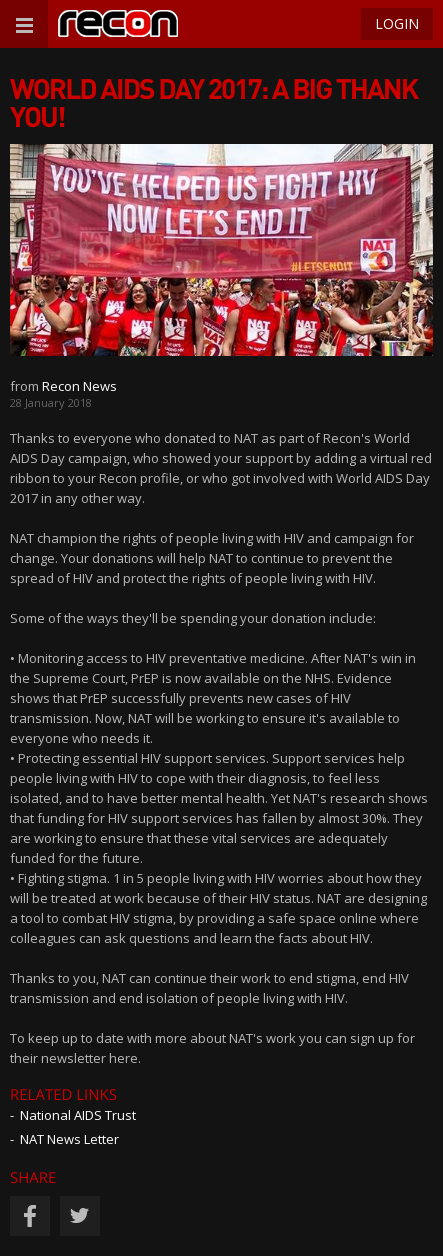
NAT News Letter (69, 1139)
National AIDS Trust (78, 1115)
